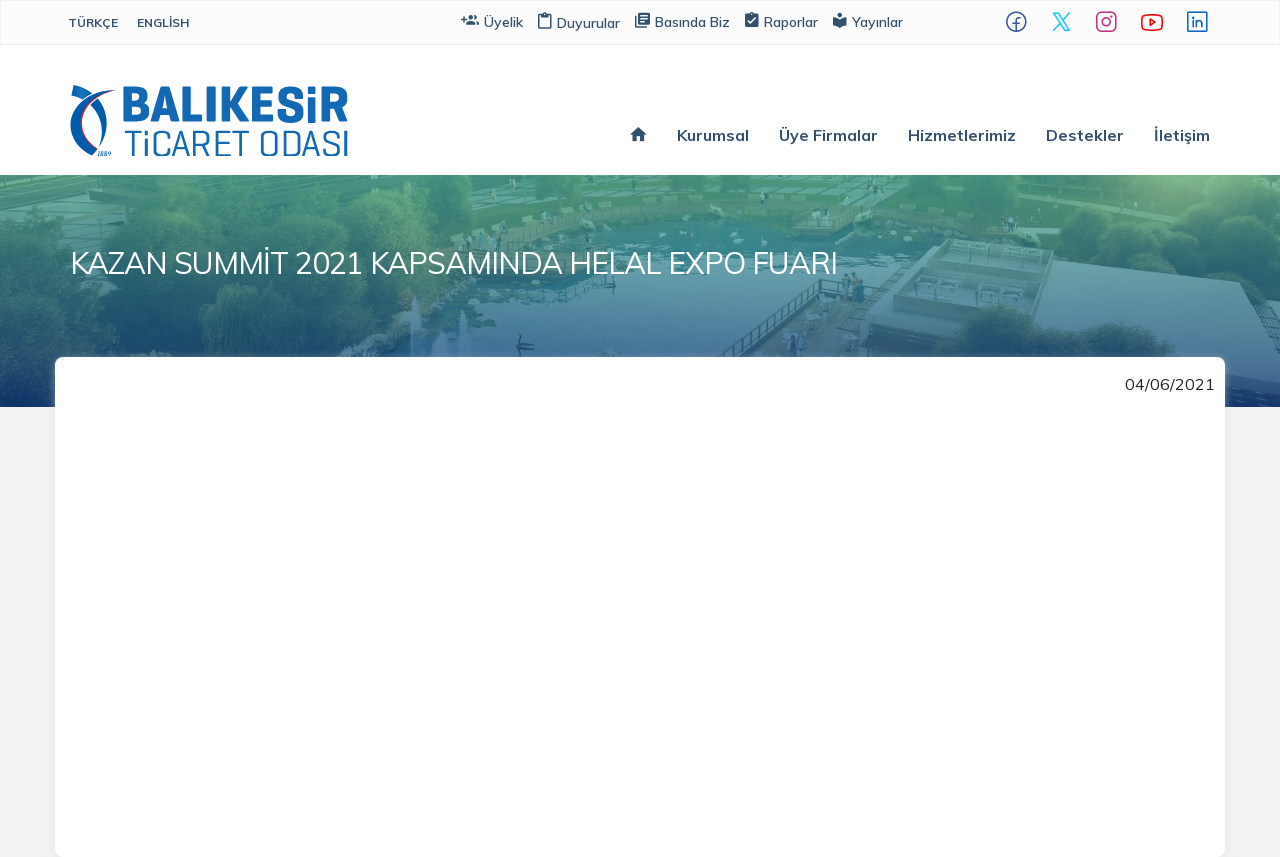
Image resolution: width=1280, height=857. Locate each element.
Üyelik (492, 20)
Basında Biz (682, 20)
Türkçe (93, 22)
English (163, 22)
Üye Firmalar (828, 135)
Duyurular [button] (579, 23)
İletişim (1182, 135)
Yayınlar (868, 20)
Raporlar (781, 20)
